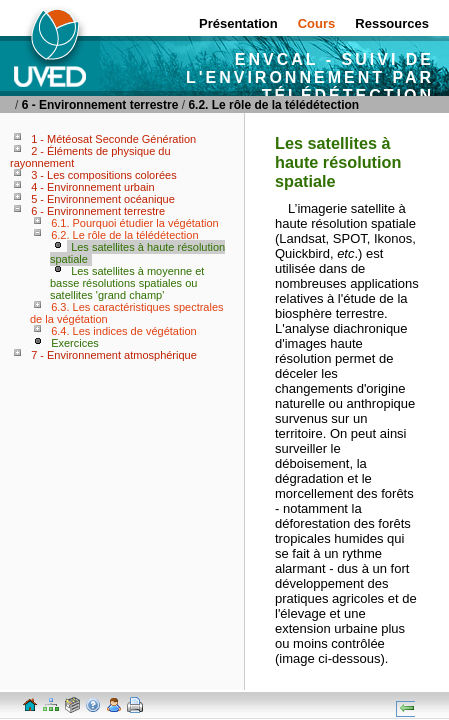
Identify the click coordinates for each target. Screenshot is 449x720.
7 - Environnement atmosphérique (114, 355)
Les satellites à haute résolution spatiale (137, 253)
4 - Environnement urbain (93, 187)
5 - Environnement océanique (103, 199)
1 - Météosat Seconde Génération (113, 139)
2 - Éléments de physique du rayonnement (90, 157)
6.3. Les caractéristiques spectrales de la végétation (127, 313)
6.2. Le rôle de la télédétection (273, 105)
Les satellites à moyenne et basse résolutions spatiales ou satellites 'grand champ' (127, 283)
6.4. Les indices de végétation (124, 331)
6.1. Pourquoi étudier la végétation (135, 223)
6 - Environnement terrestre (100, 105)
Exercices (75, 343)
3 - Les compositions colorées (104, 175)
